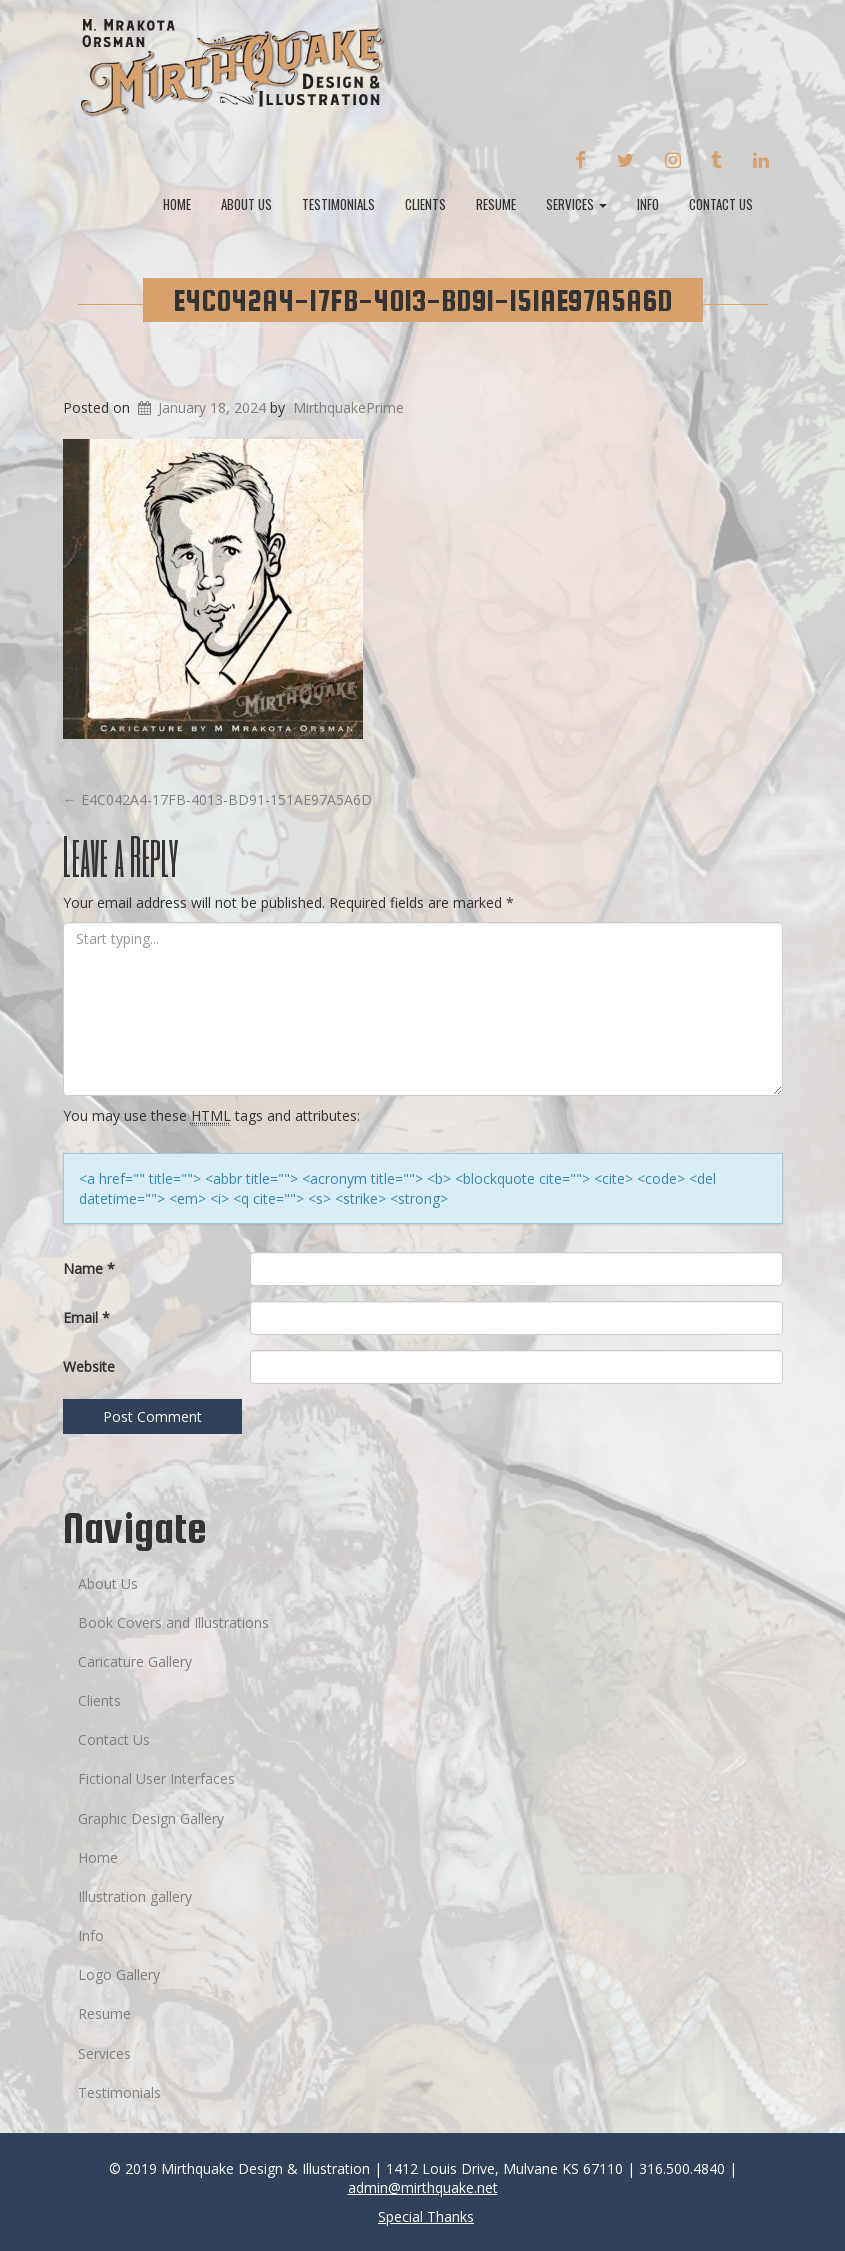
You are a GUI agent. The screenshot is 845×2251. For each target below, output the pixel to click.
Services (576, 204)
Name (89, 1268)
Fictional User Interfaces (156, 1778)
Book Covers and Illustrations (173, 1622)
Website (89, 1366)
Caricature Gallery (135, 1661)
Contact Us (721, 204)
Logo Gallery (119, 1974)
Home (177, 204)
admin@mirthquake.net (423, 2187)
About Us (246, 204)
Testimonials (338, 204)
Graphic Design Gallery (151, 1818)
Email (86, 1317)
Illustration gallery (135, 1896)
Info (648, 204)
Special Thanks (426, 2216)
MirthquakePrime (348, 407)
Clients (425, 204)
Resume (496, 204)
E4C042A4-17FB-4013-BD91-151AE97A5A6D (423, 300)
